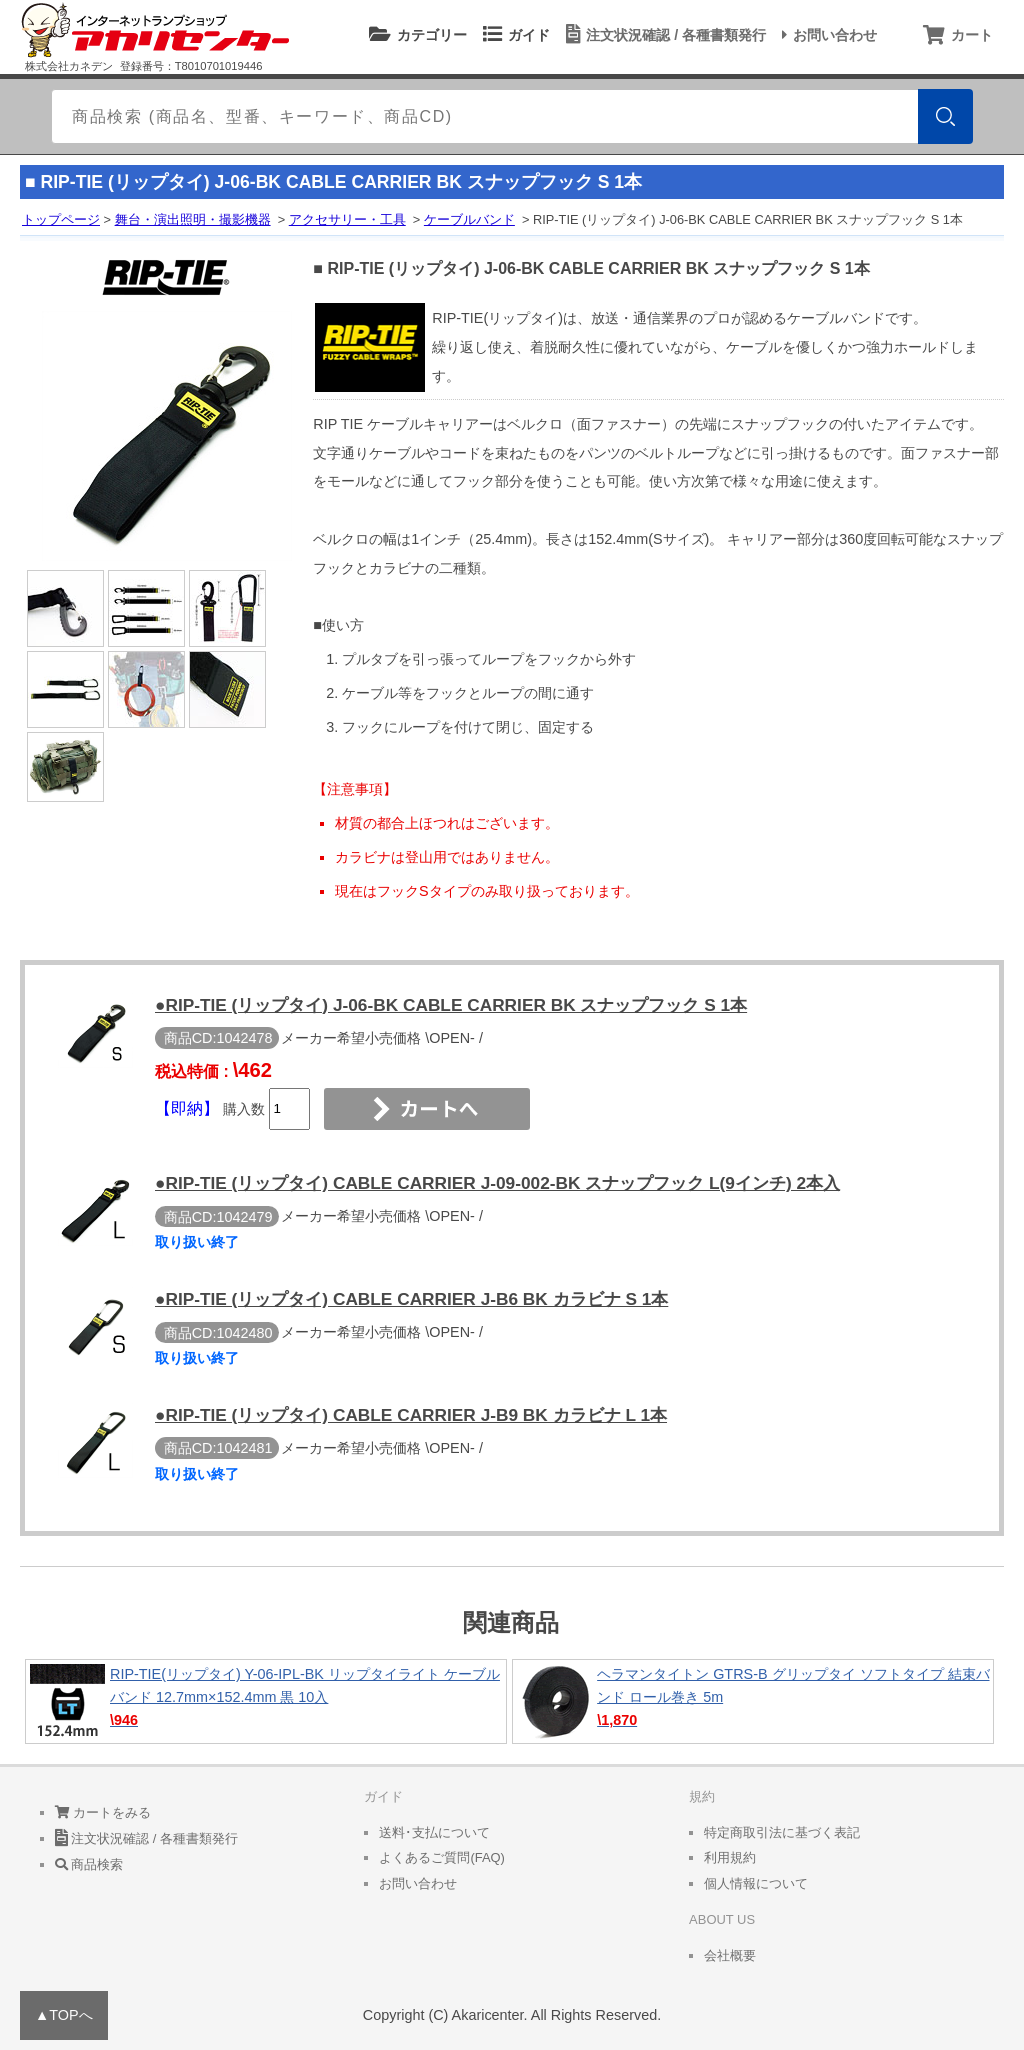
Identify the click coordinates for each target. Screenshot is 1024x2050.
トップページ (61, 219)
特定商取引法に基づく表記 (782, 1832)
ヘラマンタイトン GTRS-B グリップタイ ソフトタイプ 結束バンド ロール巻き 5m (753, 1701)
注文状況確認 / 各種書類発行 (663, 35)
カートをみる (103, 1812)
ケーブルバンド (469, 219)
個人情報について (756, 1883)
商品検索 (89, 1864)
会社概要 (730, 1955)
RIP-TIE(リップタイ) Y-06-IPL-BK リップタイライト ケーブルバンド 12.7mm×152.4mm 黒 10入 (266, 1701)
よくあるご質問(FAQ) (442, 1857)
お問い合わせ (826, 35)
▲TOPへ (64, 2015)
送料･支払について (434, 1832)
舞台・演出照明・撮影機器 (193, 219)
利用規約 (730, 1857)
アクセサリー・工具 (347, 219)
